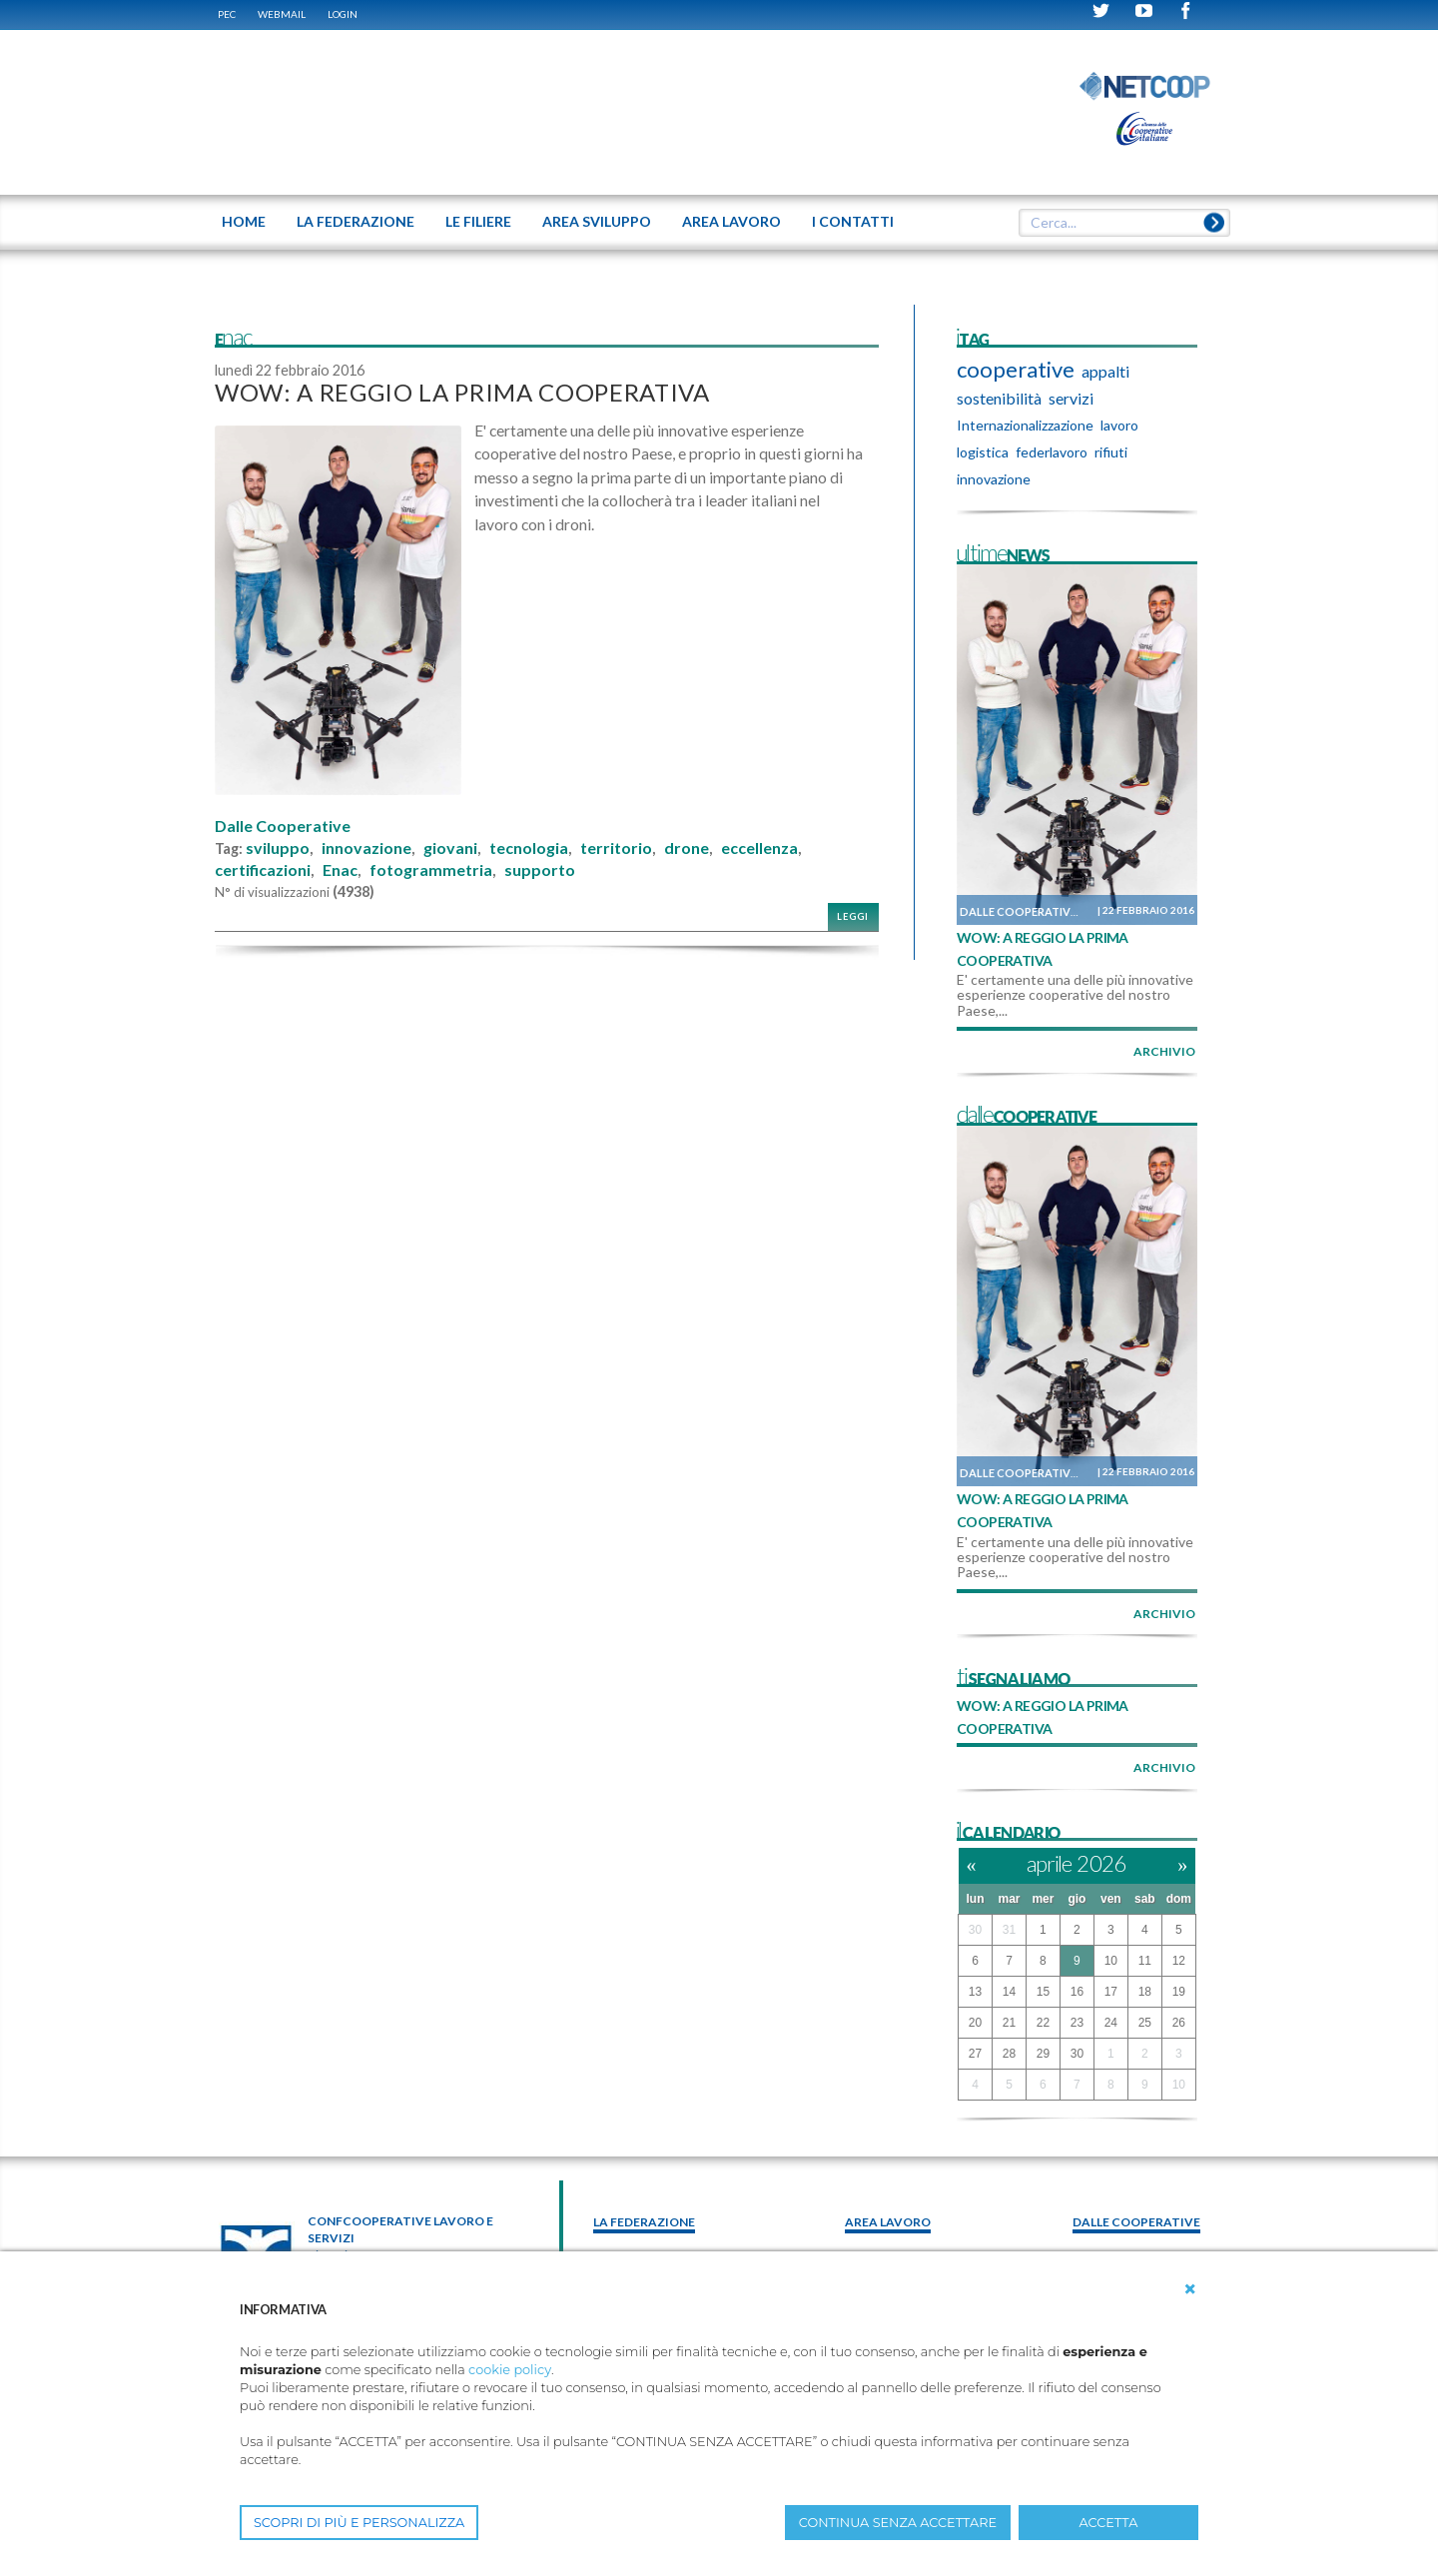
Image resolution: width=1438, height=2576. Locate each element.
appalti (1105, 371)
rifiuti (1110, 451)
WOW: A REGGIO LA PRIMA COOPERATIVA (462, 392)
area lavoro (888, 2221)
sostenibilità (999, 398)
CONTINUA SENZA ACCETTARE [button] (898, 2522)
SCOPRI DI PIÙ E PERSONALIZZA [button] (359, 2522)
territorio (616, 848)
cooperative (1016, 370)
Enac (340, 870)
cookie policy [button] (509, 2369)
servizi (1071, 398)
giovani (450, 848)
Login (343, 14)
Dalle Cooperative (283, 826)
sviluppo (278, 848)
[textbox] (1117, 223)
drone (686, 848)
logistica (983, 451)
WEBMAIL (282, 14)
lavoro (1119, 425)
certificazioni (263, 870)
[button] (1190, 2289)
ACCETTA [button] (1108, 2522)
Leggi (853, 916)
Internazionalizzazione (1025, 425)
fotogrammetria (430, 870)
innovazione (366, 848)
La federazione (644, 2221)
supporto (539, 870)
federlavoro (1051, 451)
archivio (1164, 1051)
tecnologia (528, 848)
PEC (227, 14)
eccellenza (759, 848)
